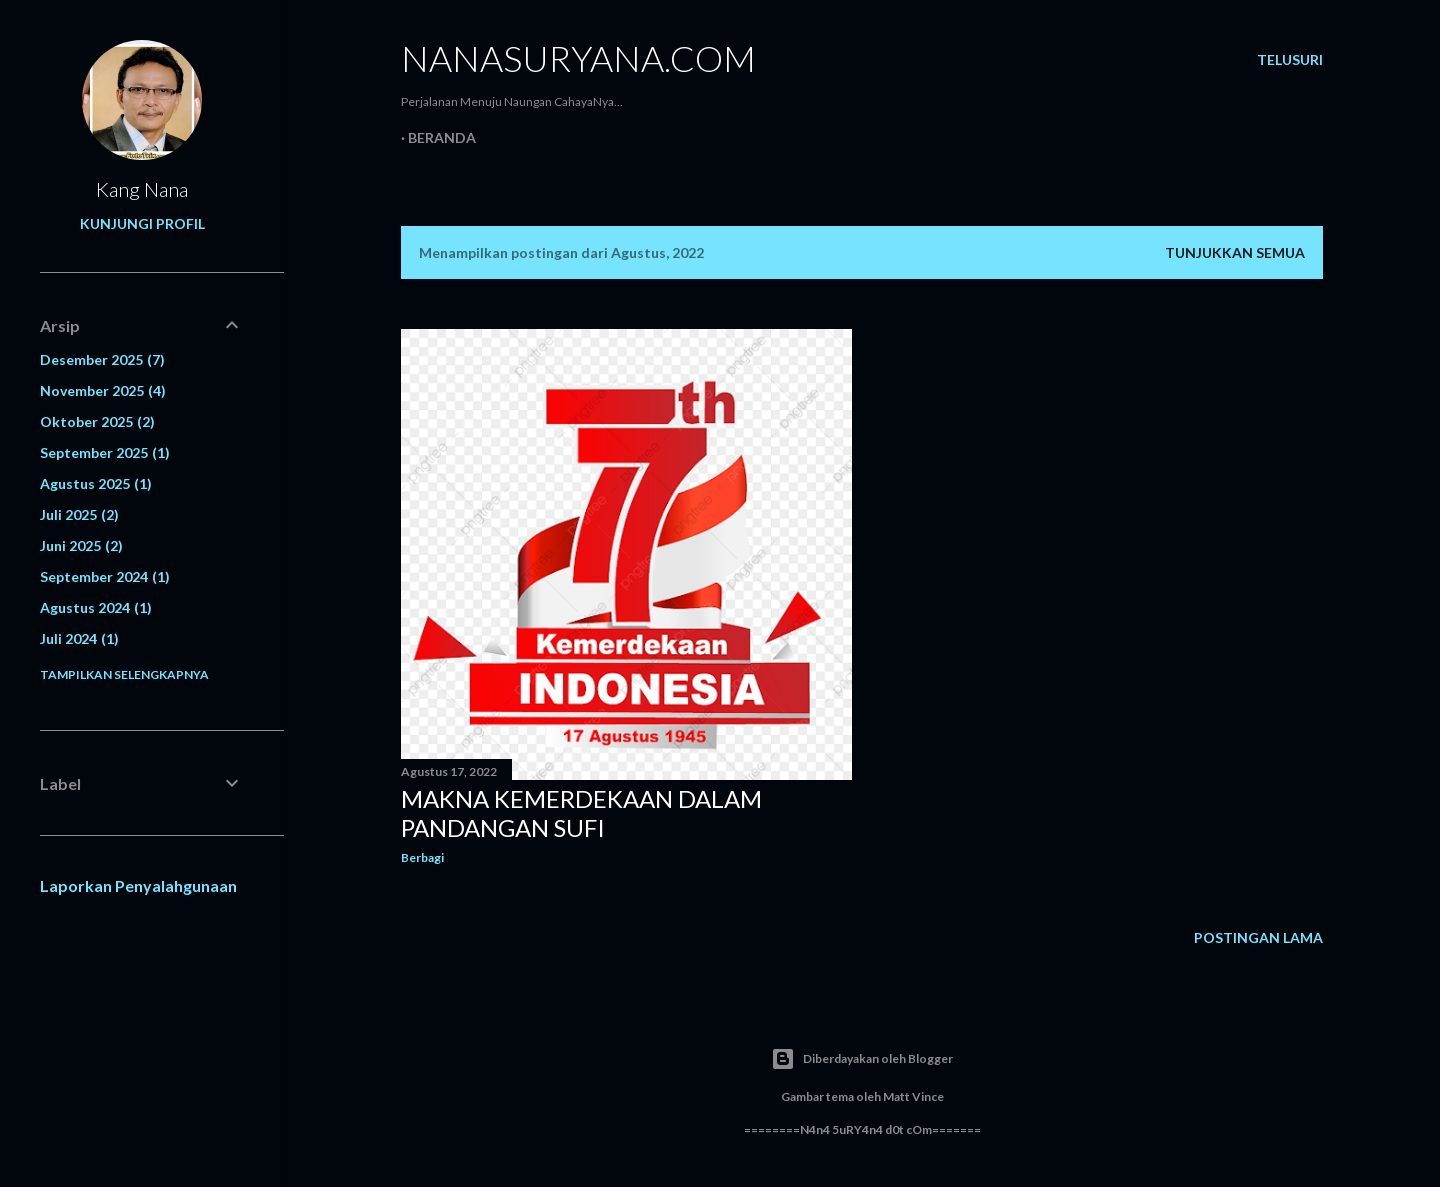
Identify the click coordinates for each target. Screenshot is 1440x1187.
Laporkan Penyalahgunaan (138, 885)
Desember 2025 (102, 359)
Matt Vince (913, 1096)
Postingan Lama (1258, 937)
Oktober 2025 (97, 421)
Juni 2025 (81, 545)
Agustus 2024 (96, 607)
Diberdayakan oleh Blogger (862, 1059)
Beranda (442, 137)
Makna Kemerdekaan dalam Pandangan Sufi (581, 813)
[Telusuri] (1290, 60)
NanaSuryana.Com (578, 58)
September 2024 (105, 576)
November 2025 (103, 390)
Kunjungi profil (142, 223)
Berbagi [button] (422, 857)
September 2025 (105, 452)
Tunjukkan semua (1235, 252)
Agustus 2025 (96, 483)
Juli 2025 (79, 514)
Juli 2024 (79, 638)
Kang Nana (142, 189)
